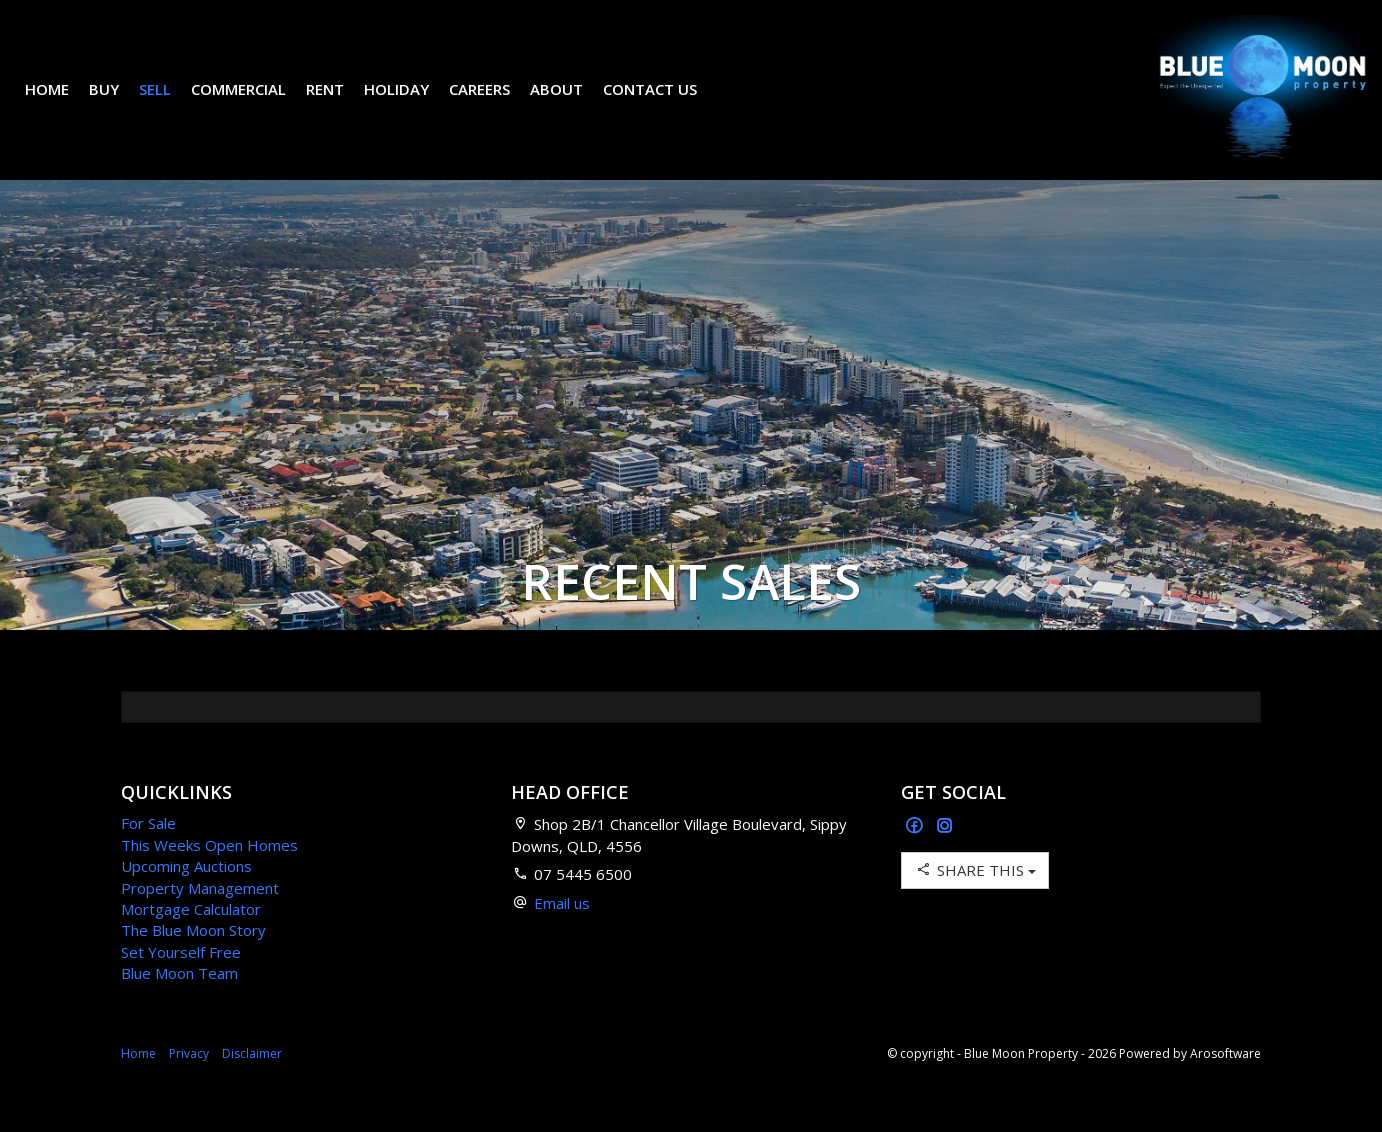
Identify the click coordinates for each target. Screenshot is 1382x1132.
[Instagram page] (945, 856)
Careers (494, 104)
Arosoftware (1225, 1083)
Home (62, 104)
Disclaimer (252, 1083)
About (571, 104)
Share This (975, 899)
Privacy (189, 1083)
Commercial (253, 104)
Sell (170, 104)
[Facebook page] (916, 856)
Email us (562, 933)
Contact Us (665, 104)
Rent (340, 104)
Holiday (411, 104)
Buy (119, 104)
